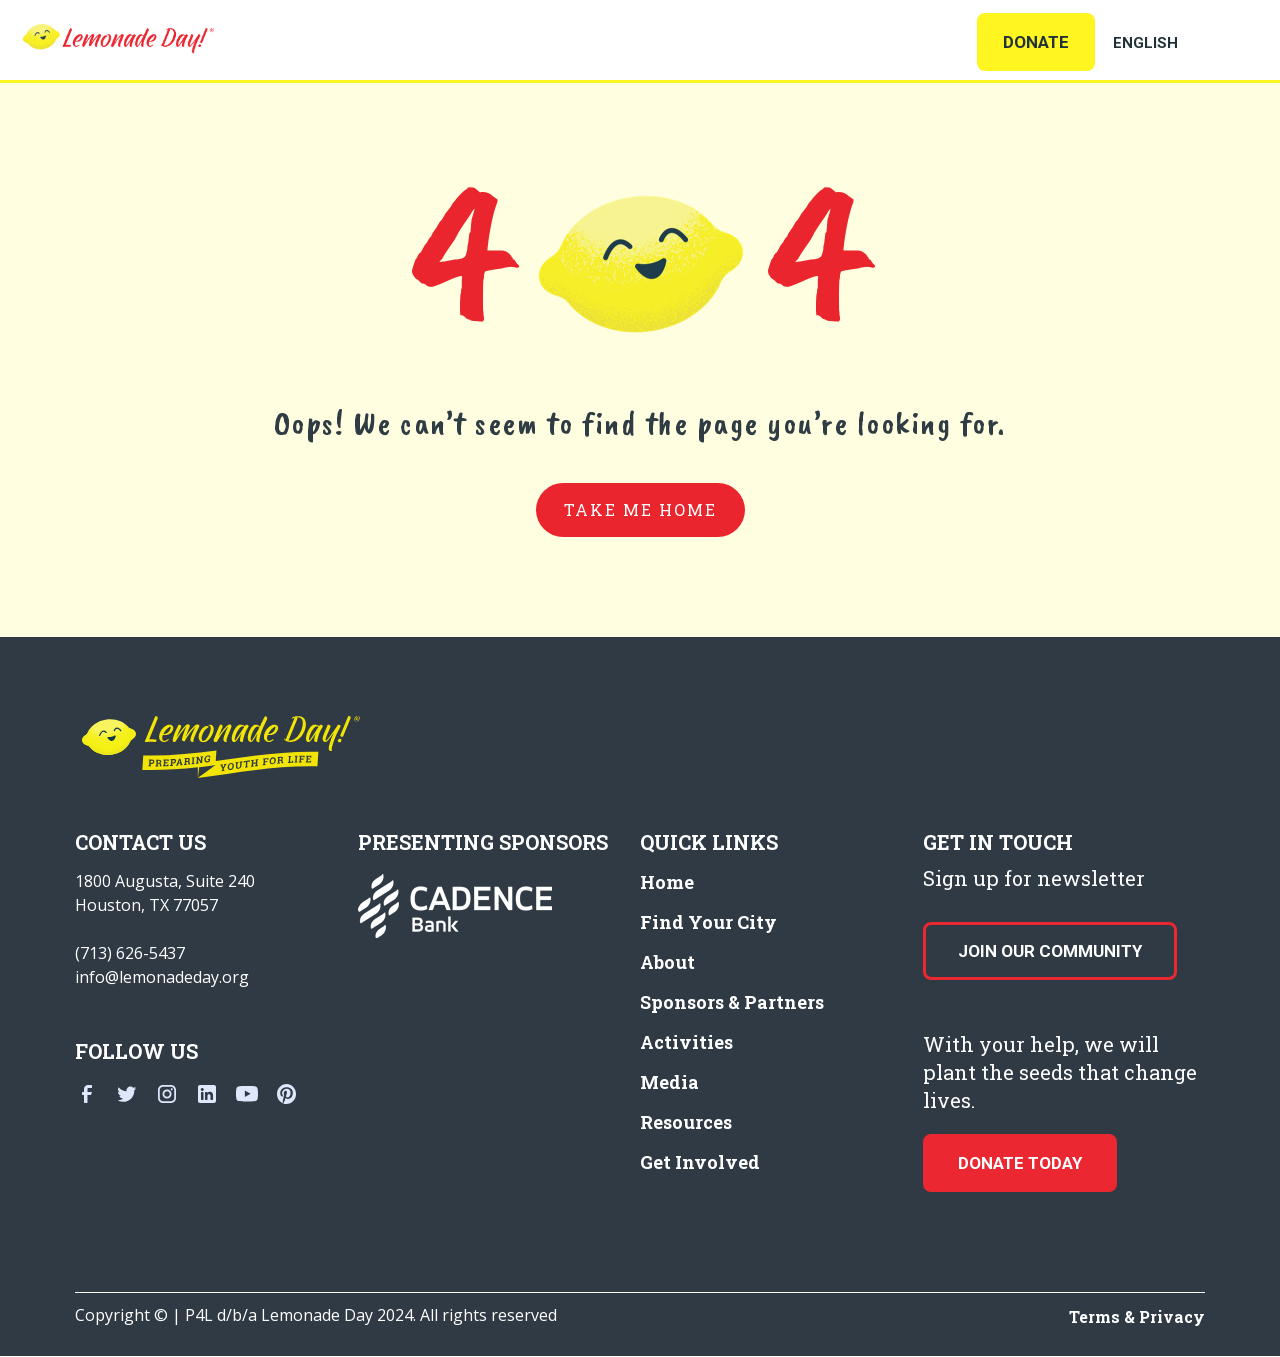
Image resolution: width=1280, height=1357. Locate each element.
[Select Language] (1170, 43)
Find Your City (708, 922)
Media (669, 1082)
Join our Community (1050, 951)
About (667, 962)
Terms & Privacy (1137, 1316)
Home (667, 882)
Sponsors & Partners (732, 1002)
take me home (640, 509)
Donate (1036, 42)
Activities (686, 1042)
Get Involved (700, 1162)
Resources (686, 1122)
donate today (1020, 1163)
